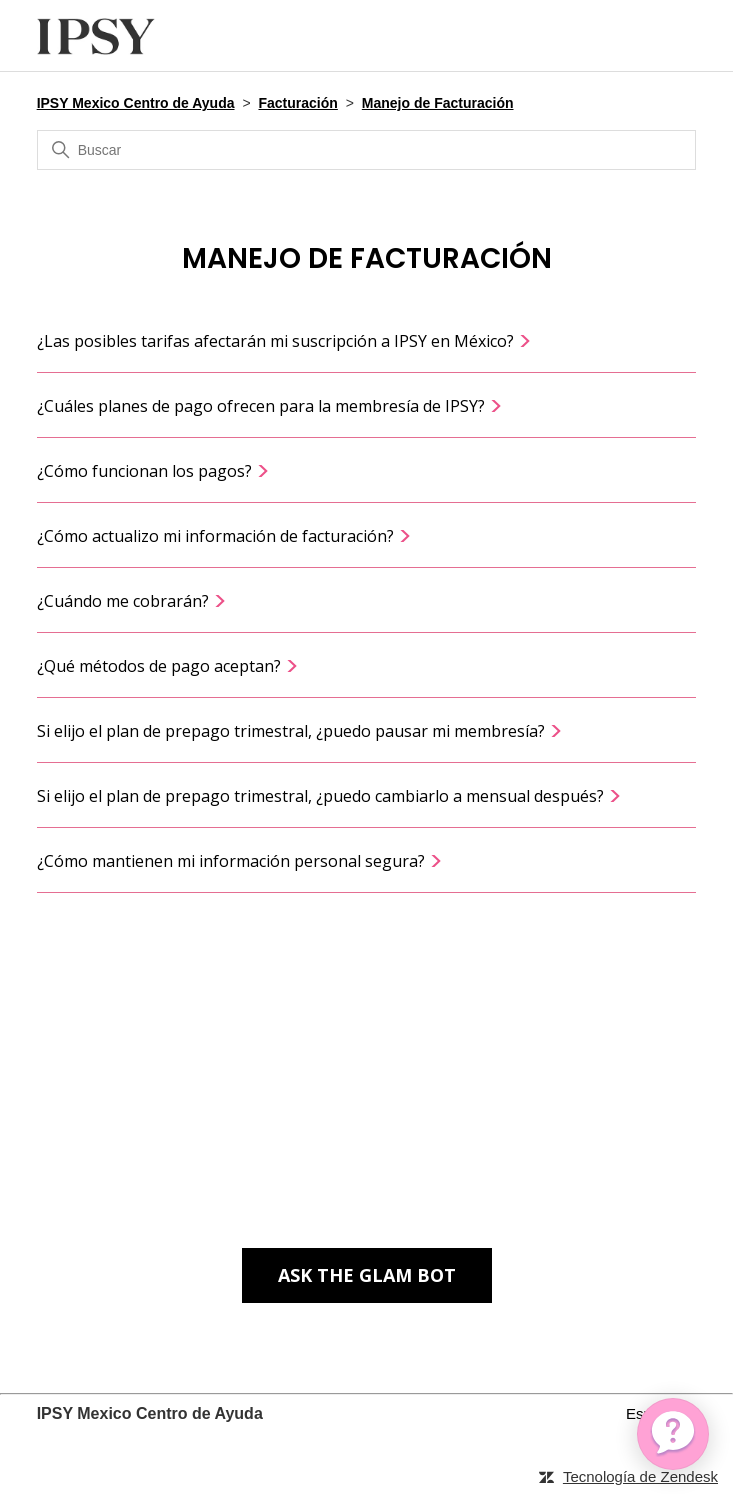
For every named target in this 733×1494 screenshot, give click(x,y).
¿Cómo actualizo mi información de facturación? (224, 536)
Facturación (297, 103)
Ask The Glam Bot (367, 1275)
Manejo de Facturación (438, 103)
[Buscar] (367, 150)
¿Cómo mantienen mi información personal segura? (240, 861)
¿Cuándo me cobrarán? (132, 601)
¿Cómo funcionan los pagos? (153, 471)
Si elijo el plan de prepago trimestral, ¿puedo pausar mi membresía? (300, 731)
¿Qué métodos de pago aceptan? (168, 666)
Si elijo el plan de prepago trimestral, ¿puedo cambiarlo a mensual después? (329, 796)
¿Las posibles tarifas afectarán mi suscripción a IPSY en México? (284, 341)
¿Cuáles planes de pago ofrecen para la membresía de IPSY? (270, 406)
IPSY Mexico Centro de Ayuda (136, 103)
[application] (673, 1434)
